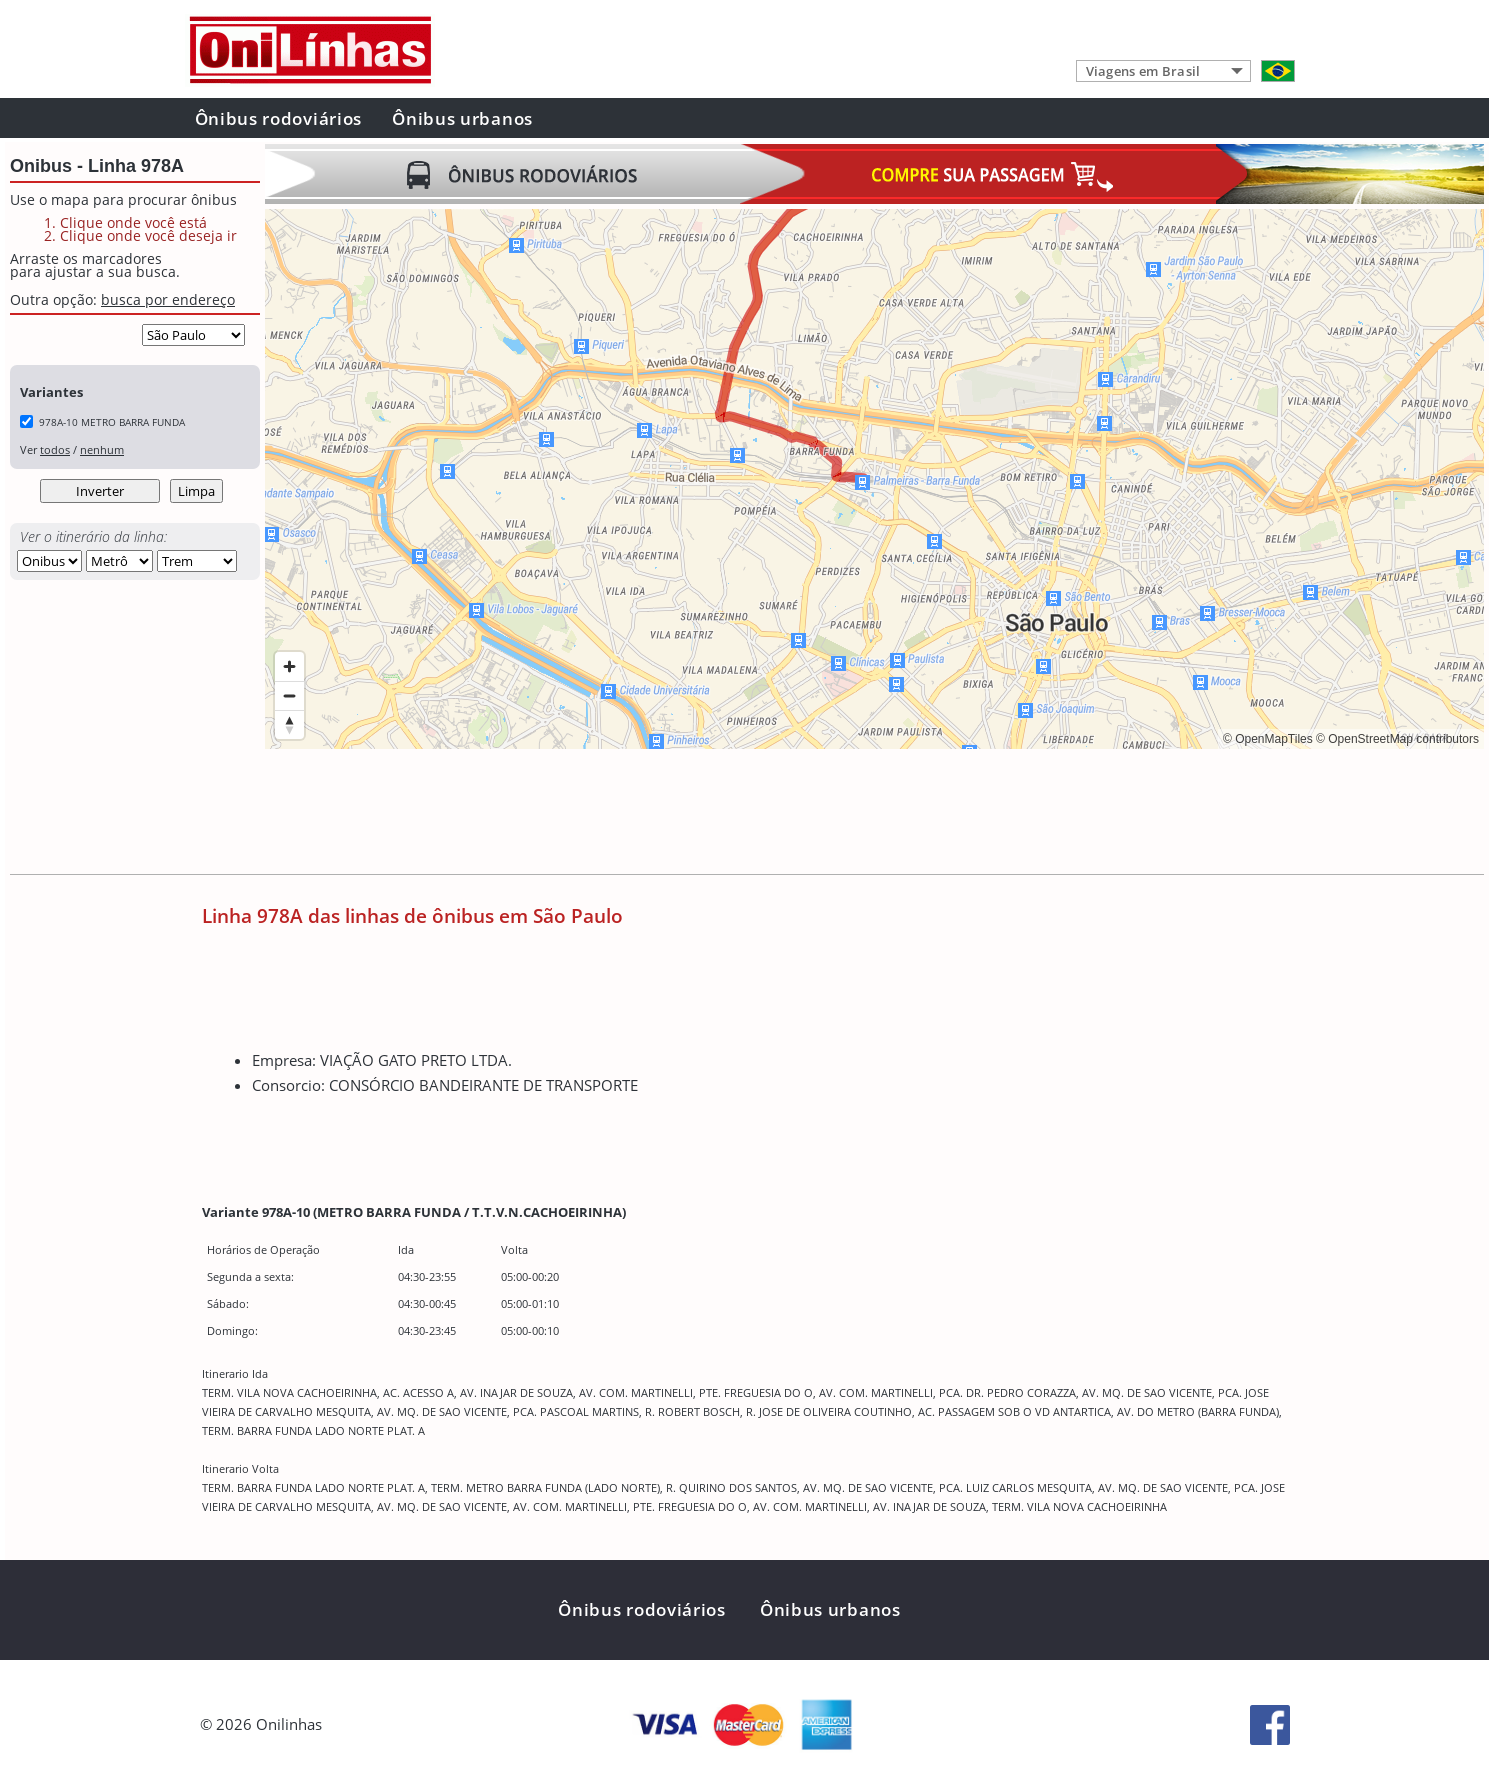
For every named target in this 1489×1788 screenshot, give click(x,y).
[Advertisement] (629, 814)
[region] (874, 479)
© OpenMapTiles (1268, 739)
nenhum (102, 449)
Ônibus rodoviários (279, 118)
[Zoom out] (289, 695)
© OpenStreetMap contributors (1397, 739)
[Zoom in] (289, 666)
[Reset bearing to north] (289, 724)
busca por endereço (168, 299)
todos (55, 449)
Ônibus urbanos (462, 118)
